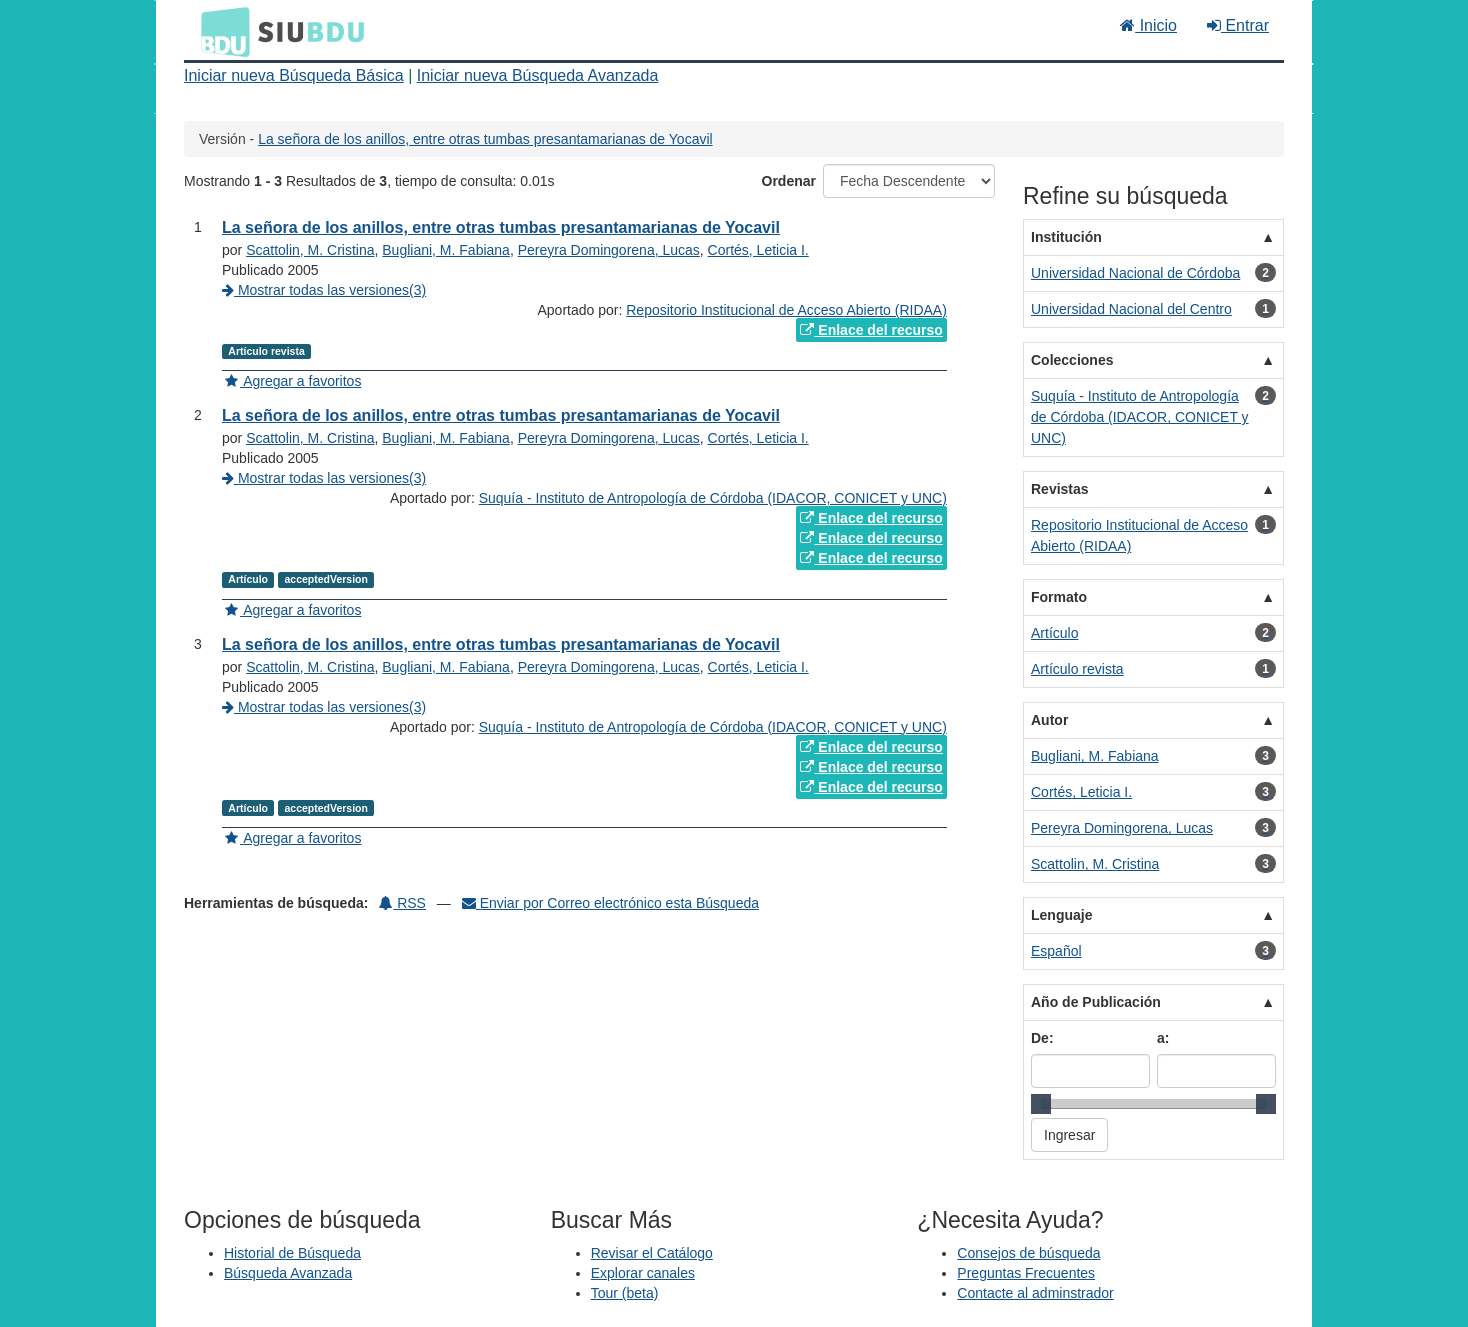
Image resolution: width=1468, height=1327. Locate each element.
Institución (1066, 237)
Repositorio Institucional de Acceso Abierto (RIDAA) (786, 310)
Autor (1049, 720)
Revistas (1060, 489)
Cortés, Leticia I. (758, 250)
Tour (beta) (625, 1293)
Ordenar (789, 181)
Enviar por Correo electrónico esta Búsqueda (610, 903)
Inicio (1148, 25)
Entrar (1238, 25)
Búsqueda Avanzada (288, 1273)
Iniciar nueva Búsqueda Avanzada (538, 75)
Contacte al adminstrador (1035, 1293)
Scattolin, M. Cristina (310, 250)
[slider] (1041, 1104)
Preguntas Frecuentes (1026, 1273)
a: (1163, 1038)
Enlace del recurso (871, 330)
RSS (402, 903)
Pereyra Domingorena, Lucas (609, 250)
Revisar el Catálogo (652, 1253)
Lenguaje (1061, 915)
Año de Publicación (1096, 1002)
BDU (220, 31)
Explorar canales (643, 1273)
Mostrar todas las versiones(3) (324, 290)
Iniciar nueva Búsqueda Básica (294, 75)
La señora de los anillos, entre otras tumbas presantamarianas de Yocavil (485, 139)
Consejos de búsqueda (1028, 1253)
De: (1042, 1038)
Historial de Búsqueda (292, 1253)
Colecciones (1072, 360)
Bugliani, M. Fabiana (446, 250)
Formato (1059, 597)
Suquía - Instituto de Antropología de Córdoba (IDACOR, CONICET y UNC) (713, 498)
